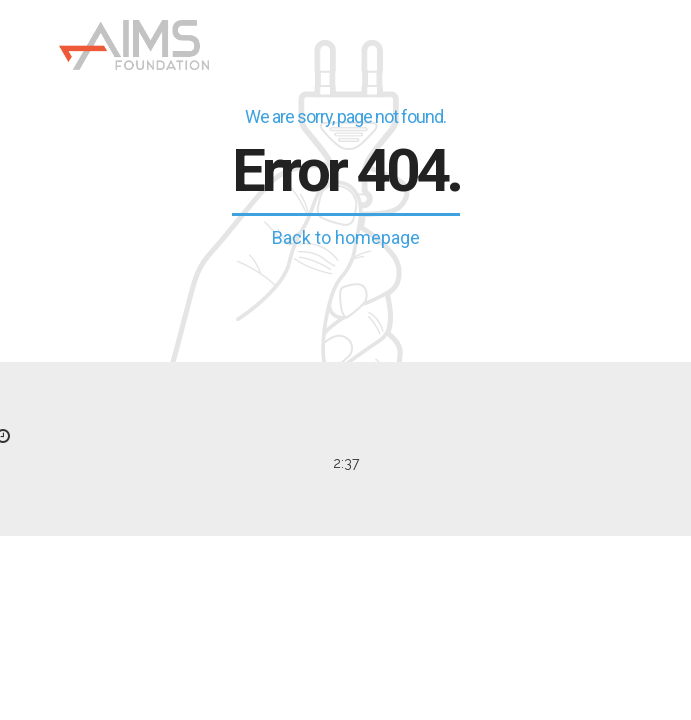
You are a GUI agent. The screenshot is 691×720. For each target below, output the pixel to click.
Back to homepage (346, 237)
